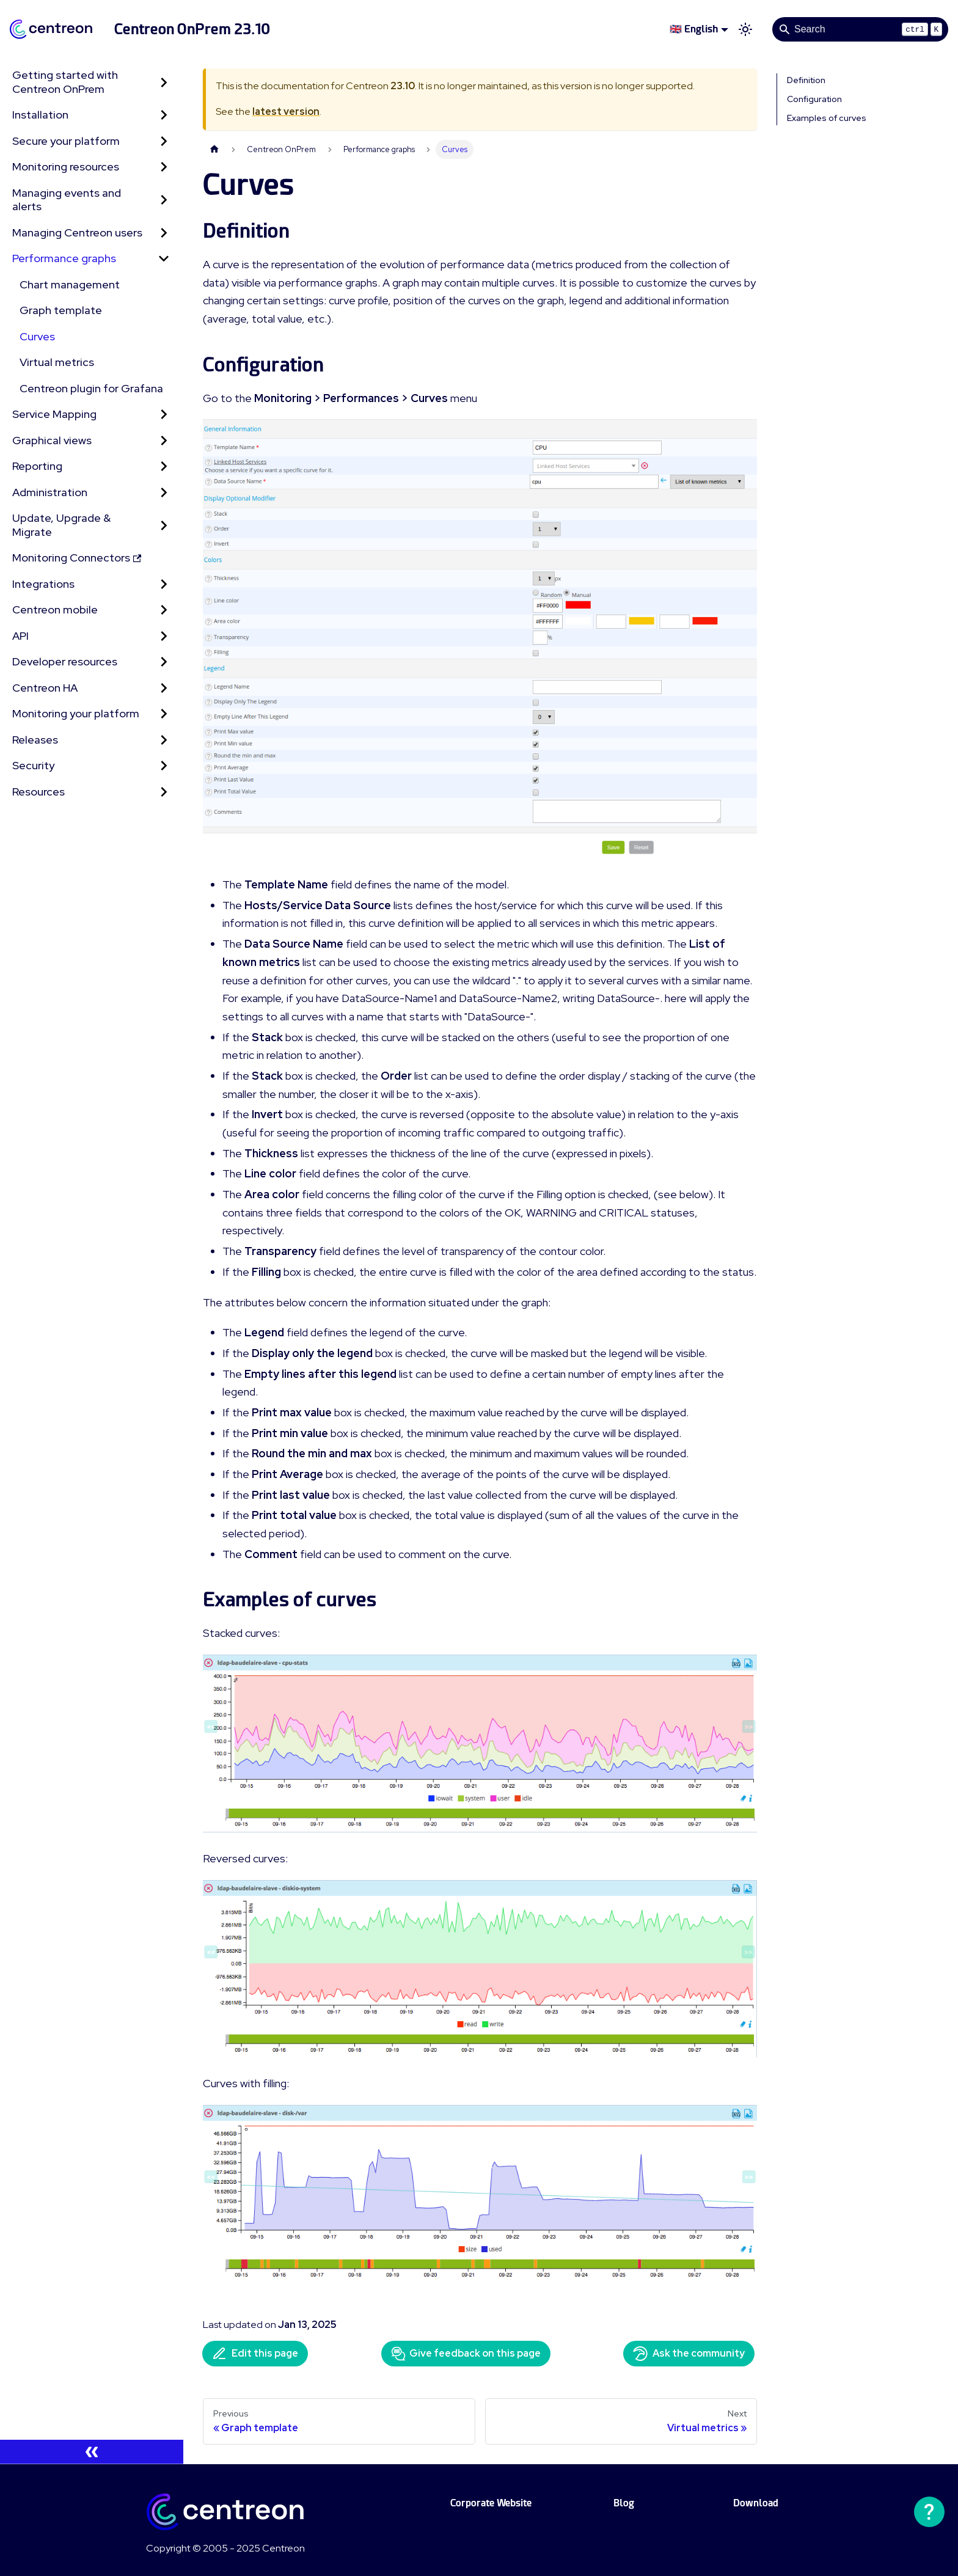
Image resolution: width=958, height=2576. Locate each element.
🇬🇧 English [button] (694, 29)
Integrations (43, 584)
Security (33, 765)
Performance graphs (64, 258)
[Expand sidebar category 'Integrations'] (163, 584)
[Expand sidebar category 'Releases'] (163, 740)
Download (755, 2503)
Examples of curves (826, 117)
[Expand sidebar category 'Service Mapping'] (163, 414)
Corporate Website (491, 2503)
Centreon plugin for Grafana (91, 388)
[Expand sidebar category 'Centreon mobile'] (163, 610)
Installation (40, 115)
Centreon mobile (55, 609)
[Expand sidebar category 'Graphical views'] (163, 441)
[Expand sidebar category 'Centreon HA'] (163, 688)
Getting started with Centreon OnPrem (65, 82)
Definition (806, 80)
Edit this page (255, 2353)
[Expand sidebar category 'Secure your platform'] (163, 141)
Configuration (814, 98)
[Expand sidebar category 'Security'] (163, 766)
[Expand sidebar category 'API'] (163, 636)
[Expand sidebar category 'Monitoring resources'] (163, 167)
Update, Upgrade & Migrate (61, 525)
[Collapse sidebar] (91, 2452)
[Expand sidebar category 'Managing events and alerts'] (163, 200)
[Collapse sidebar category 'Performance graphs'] (163, 259)
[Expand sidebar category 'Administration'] (163, 493)
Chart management (70, 284)
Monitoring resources (65, 166)
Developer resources (64, 661)
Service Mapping (54, 414)
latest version (286, 111)
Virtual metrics (57, 362)
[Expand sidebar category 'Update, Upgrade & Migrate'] (163, 525)
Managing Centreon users (77, 232)
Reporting (37, 466)
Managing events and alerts (66, 200)
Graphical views (52, 440)
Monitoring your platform (75, 713)
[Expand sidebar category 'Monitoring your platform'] (163, 714)
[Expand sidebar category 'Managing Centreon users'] (163, 233)
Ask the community (689, 2353)
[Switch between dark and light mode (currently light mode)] (745, 29)
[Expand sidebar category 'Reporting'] (163, 466)
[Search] (860, 29)
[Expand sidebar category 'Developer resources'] (163, 662)
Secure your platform (66, 141)
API (20, 636)
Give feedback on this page (466, 2353)
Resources (38, 792)
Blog (623, 2503)
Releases (35, 740)
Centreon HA (45, 688)
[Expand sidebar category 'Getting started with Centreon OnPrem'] (163, 82)
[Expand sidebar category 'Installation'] (163, 115)
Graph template (61, 310)
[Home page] (214, 149)
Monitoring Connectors (76, 558)
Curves (37, 336)
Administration (49, 492)
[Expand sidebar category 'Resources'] (163, 792)
